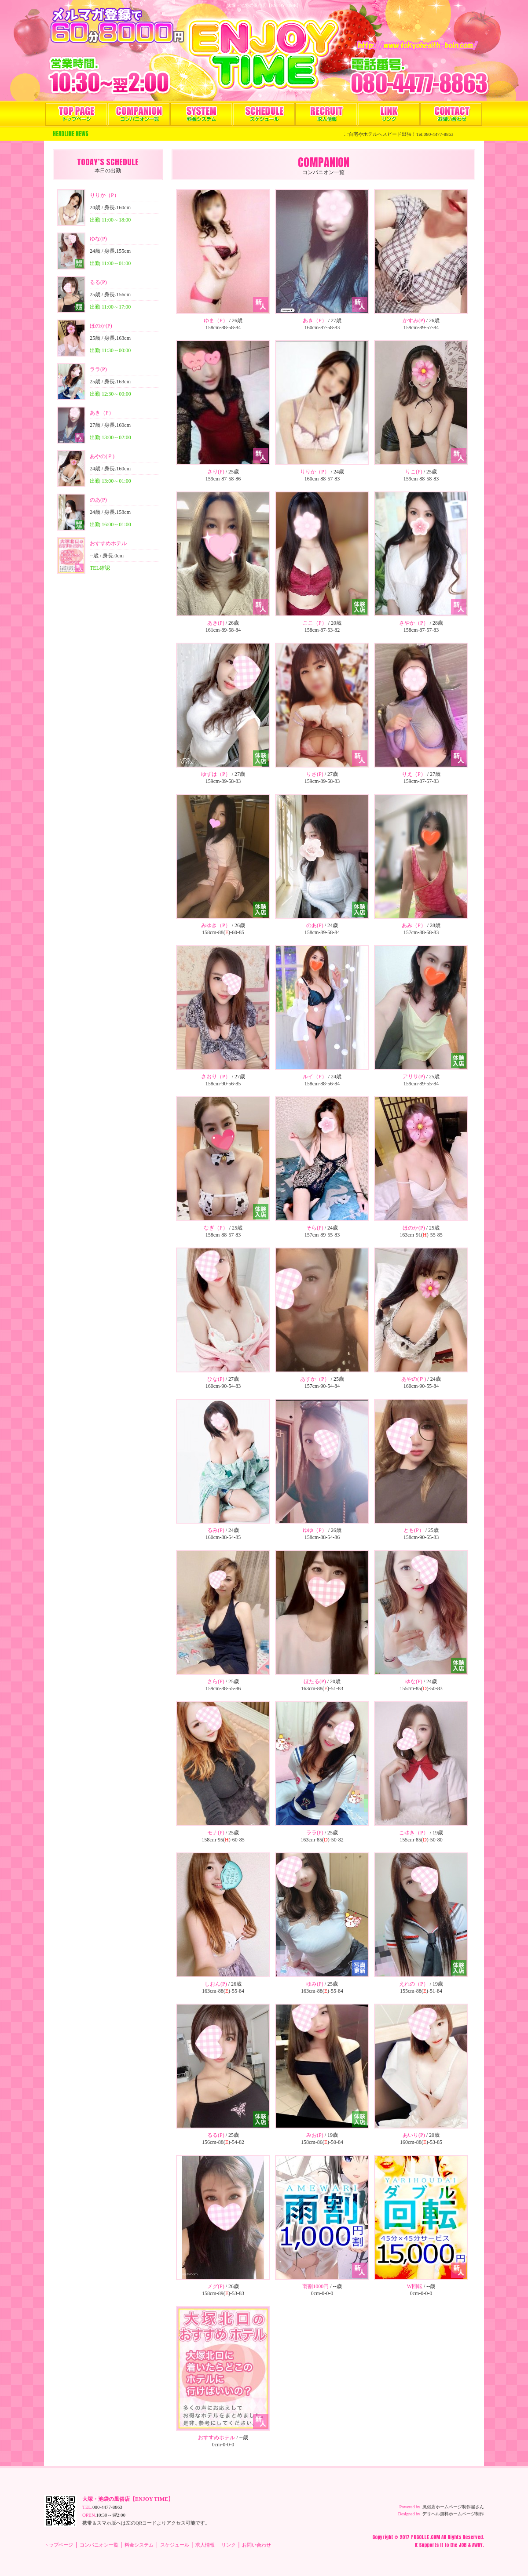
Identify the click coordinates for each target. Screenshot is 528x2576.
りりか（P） (104, 195)
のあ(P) (98, 500)
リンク (389, 114)
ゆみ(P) (314, 1984)
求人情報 (326, 114)
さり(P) (215, 472)
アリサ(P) (414, 1076)
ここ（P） (315, 623)
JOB (462, 2545)
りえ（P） (414, 774)
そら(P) (314, 1228)
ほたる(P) (315, 1681)
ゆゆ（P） (315, 1530)
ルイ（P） (315, 1076)
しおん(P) (216, 1984)
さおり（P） (216, 1076)
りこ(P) (413, 472)
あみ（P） (414, 925)
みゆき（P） (216, 925)
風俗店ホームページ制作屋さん (453, 2506)
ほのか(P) (101, 326)
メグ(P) (215, 2286)
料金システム (201, 114)
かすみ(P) (414, 320)
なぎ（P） (216, 1228)
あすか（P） (315, 1379)
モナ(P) (215, 1833)
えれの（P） (414, 1984)
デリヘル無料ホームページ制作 (453, 2513)
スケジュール (264, 114)
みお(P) (314, 2135)
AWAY (477, 2545)
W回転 (414, 2286)
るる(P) (98, 282)
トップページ (76, 114)
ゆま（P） (216, 320)
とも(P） (413, 1530)
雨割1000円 (315, 2286)
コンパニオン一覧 (139, 114)
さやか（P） (414, 623)
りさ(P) (314, 774)
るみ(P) (215, 1530)
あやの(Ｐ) (102, 456)
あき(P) (215, 623)
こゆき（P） (414, 1833)
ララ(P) (98, 369)
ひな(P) (215, 1379)
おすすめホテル (108, 543)
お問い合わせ (451, 114)
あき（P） (102, 413)
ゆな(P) (98, 239)
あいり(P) (414, 2135)
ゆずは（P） (216, 774)
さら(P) (215, 1681)
